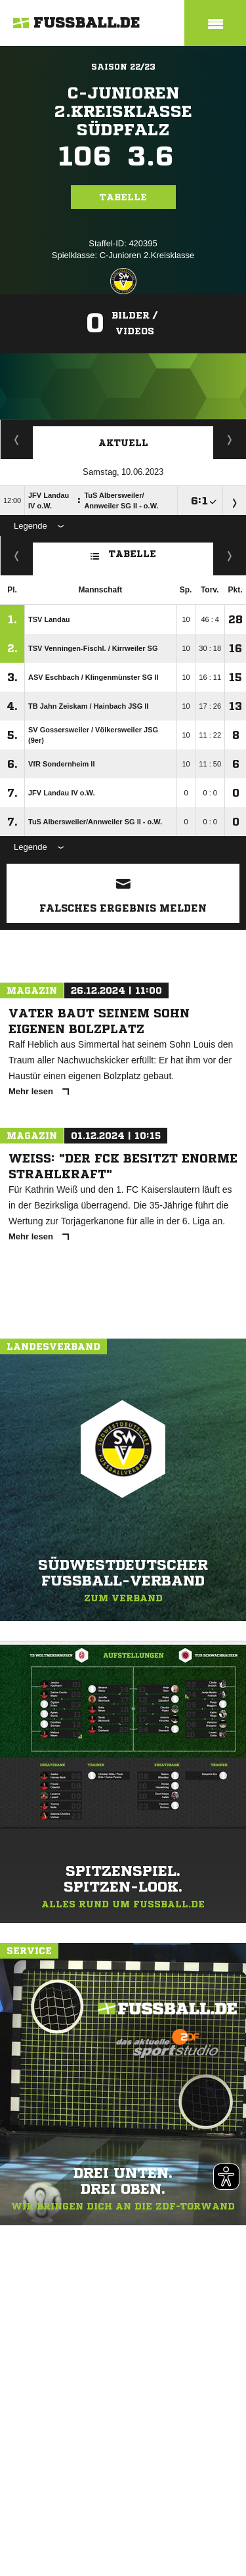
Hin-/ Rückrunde (230, 555)
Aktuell (123, 442)
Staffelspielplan (17, 439)
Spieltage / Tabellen (230, 439)
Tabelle (123, 197)
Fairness (17, 555)
